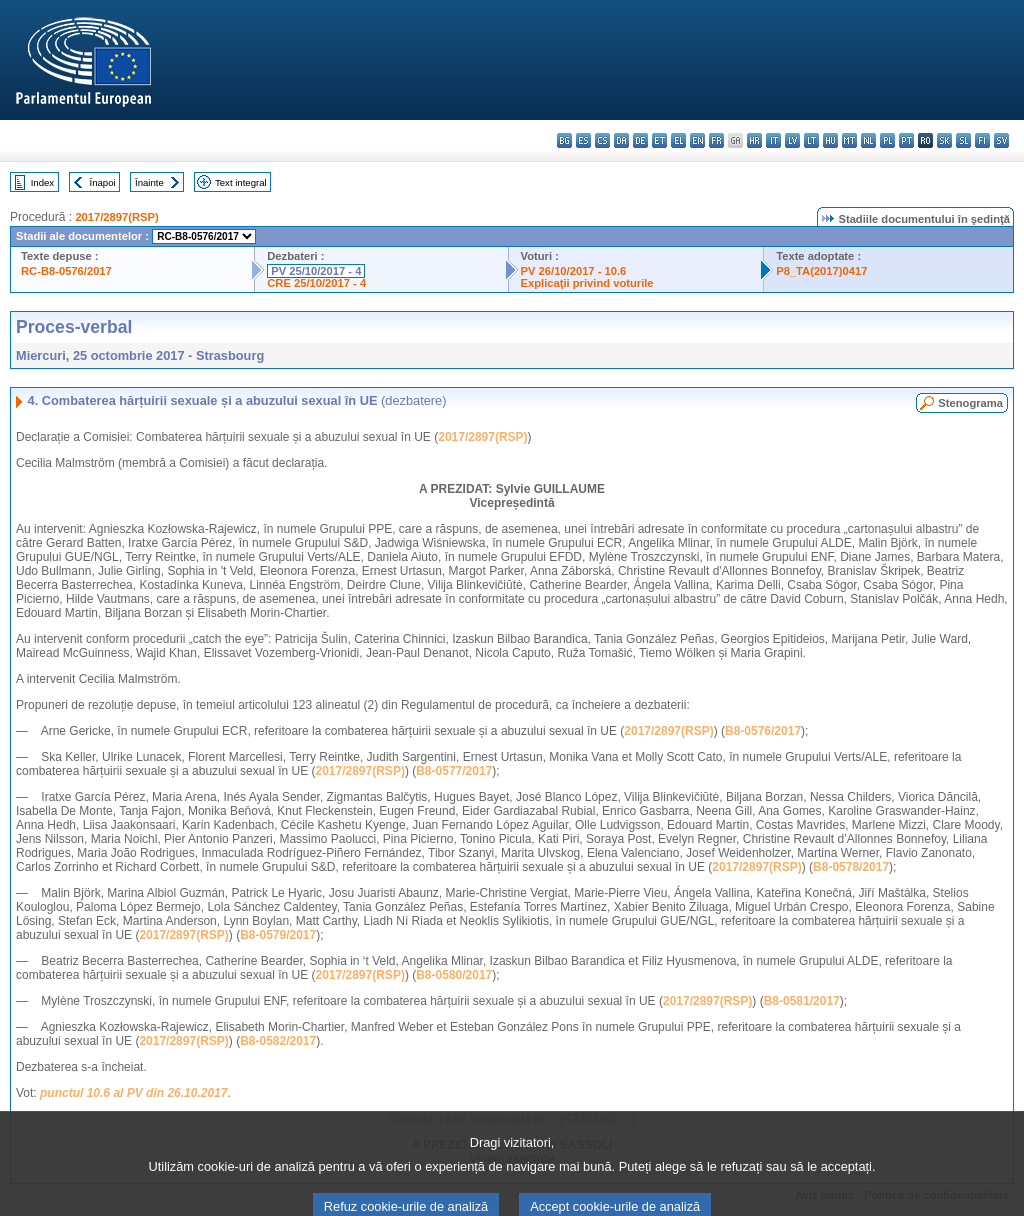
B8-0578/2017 (851, 867)
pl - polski (887, 140)
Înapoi (103, 182)
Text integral (241, 182)
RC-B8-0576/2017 (66, 271)
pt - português (906, 140)
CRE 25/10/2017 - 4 (316, 283)
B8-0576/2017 (763, 731)
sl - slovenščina (963, 140)
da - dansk (621, 140)
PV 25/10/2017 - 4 (316, 271)
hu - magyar (830, 140)
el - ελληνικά (678, 140)
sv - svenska (1001, 140)
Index (42, 182)
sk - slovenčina (944, 140)
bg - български (564, 140)
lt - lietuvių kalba (811, 140)
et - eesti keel (659, 140)
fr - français (716, 140)
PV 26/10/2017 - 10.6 (574, 271)
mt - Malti (849, 140)
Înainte (149, 182)
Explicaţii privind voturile (587, 283)
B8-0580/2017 (454, 975)
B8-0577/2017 (454, 771)
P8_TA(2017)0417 (821, 271)
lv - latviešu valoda (792, 140)
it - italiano (773, 140)
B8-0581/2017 (802, 1001)
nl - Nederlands (868, 140)
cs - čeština (602, 140)
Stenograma (970, 403)
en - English (697, 140)
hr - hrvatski (754, 140)
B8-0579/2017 (278, 935)
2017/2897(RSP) (116, 217)
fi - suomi (982, 140)
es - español (583, 140)
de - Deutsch (640, 140)
